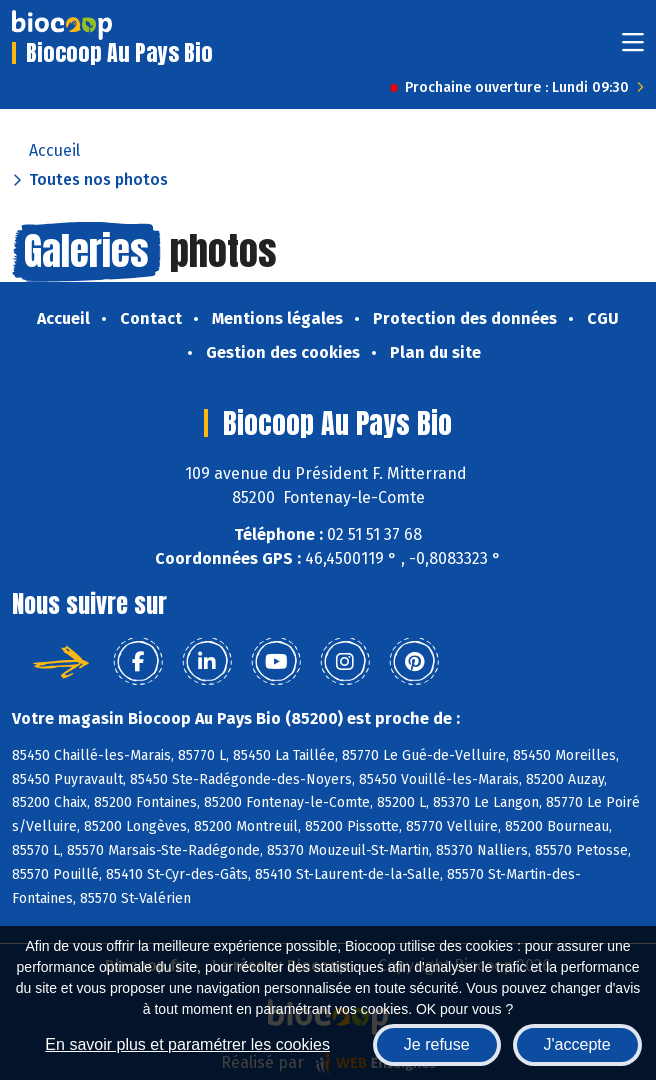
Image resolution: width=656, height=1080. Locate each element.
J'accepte (577, 1044)
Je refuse (437, 1044)
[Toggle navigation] (633, 48)
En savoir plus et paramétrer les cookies (187, 1044)
